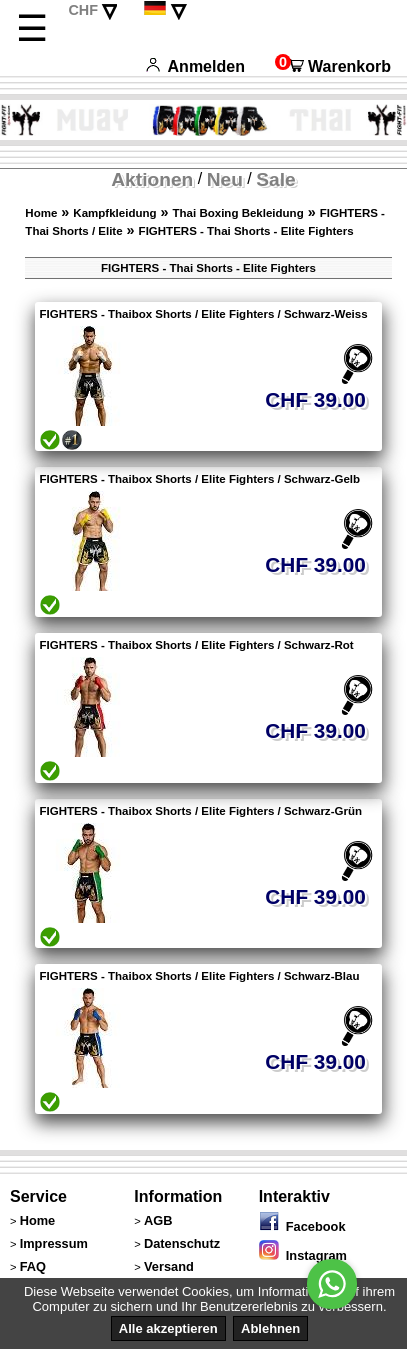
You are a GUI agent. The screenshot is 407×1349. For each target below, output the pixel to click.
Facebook (302, 1226)
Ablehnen (270, 1328)
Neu (225, 179)
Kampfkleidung (114, 213)
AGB (158, 1220)
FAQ (33, 1266)
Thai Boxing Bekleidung (238, 213)
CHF (83, 10)
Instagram (303, 1255)
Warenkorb (333, 66)
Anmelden (195, 66)
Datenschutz (182, 1243)
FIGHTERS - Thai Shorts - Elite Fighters (246, 231)
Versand (169, 1266)
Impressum (54, 1243)
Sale (275, 179)
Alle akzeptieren (168, 1328)
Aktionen (152, 179)
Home (41, 213)
